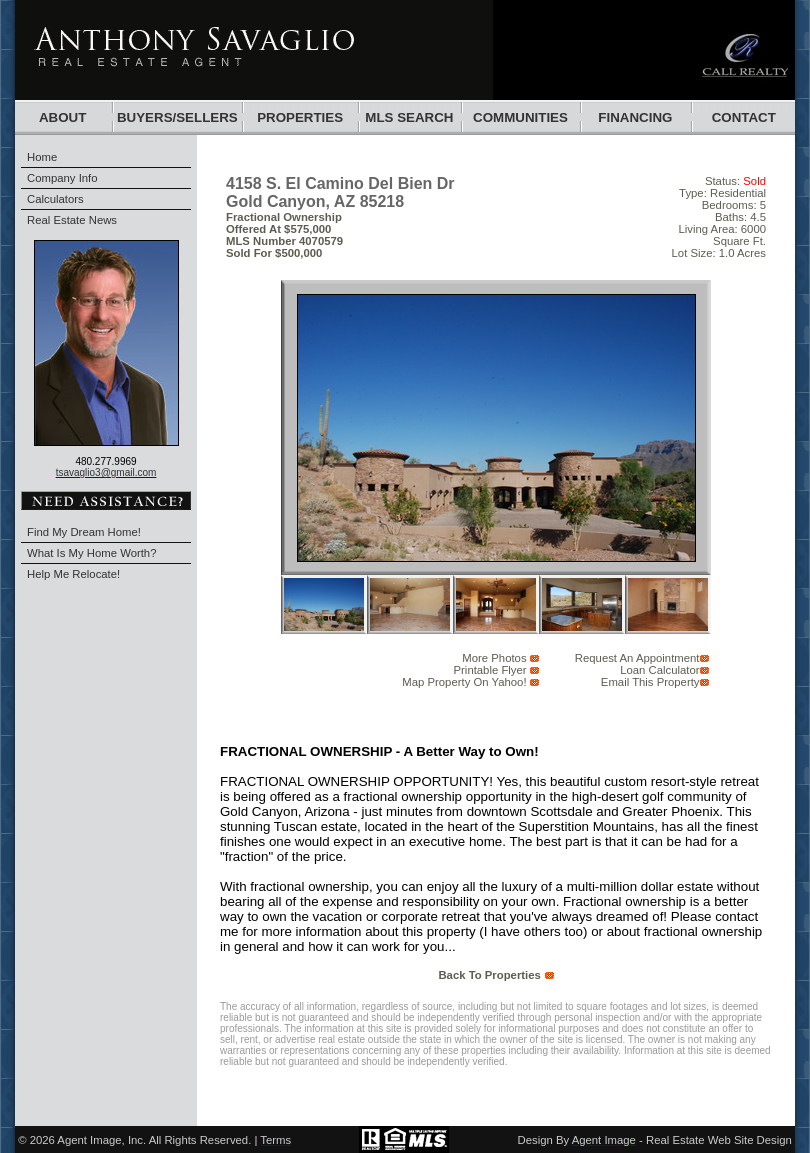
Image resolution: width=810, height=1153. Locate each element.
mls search (409, 117)
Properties (300, 117)
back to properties (489, 975)
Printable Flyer (490, 670)
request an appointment (637, 658)
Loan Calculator (659, 670)
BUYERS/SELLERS (177, 117)
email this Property (650, 682)
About (62, 117)
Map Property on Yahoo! (464, 682)
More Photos (494, 658)
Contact (744, 117)
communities (520, 117)
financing (635, 117)
